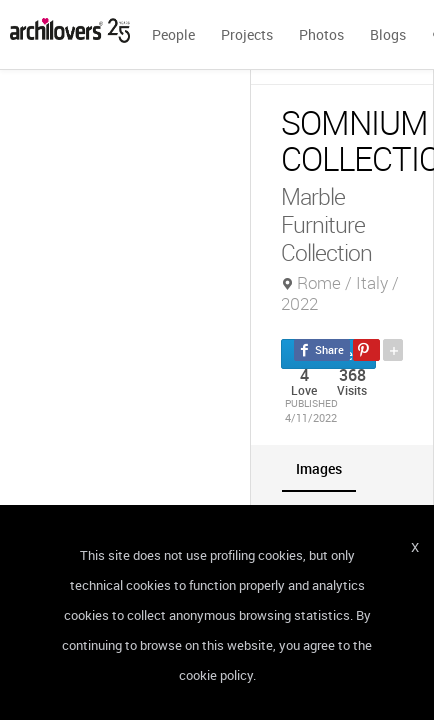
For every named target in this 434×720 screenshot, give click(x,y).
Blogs (388, 34)
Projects (247, 34)
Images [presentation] (319, 468)
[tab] (319, 468)
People (173, 34)
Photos (321, 34)
